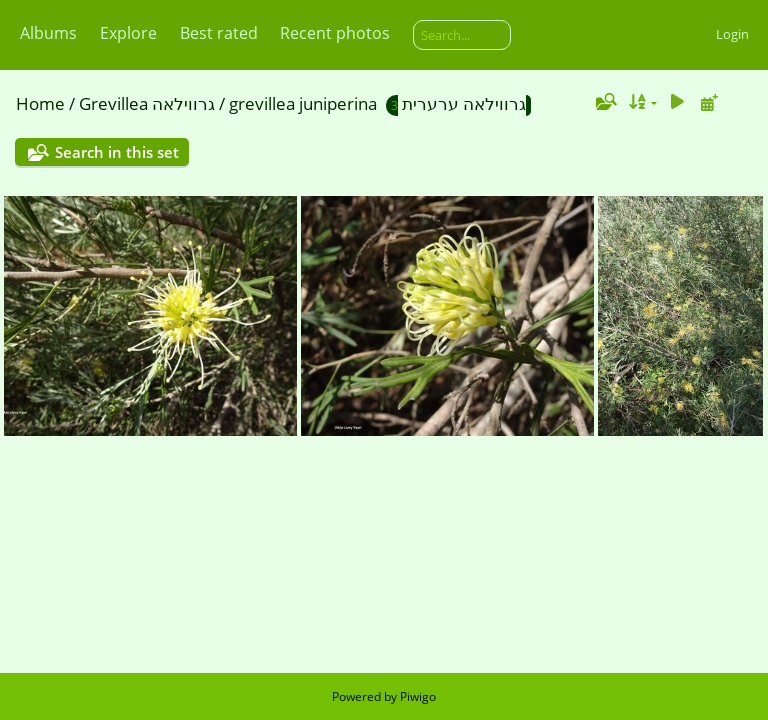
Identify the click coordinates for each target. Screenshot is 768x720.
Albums (48, 33)
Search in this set (117, 152)
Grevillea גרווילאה (147, 103)
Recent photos (335, 33)
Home (40, 103)
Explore (128, 33)
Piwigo (418, 696)
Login (732, 34)
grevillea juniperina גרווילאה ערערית (377, 103)
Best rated (219, 33)
